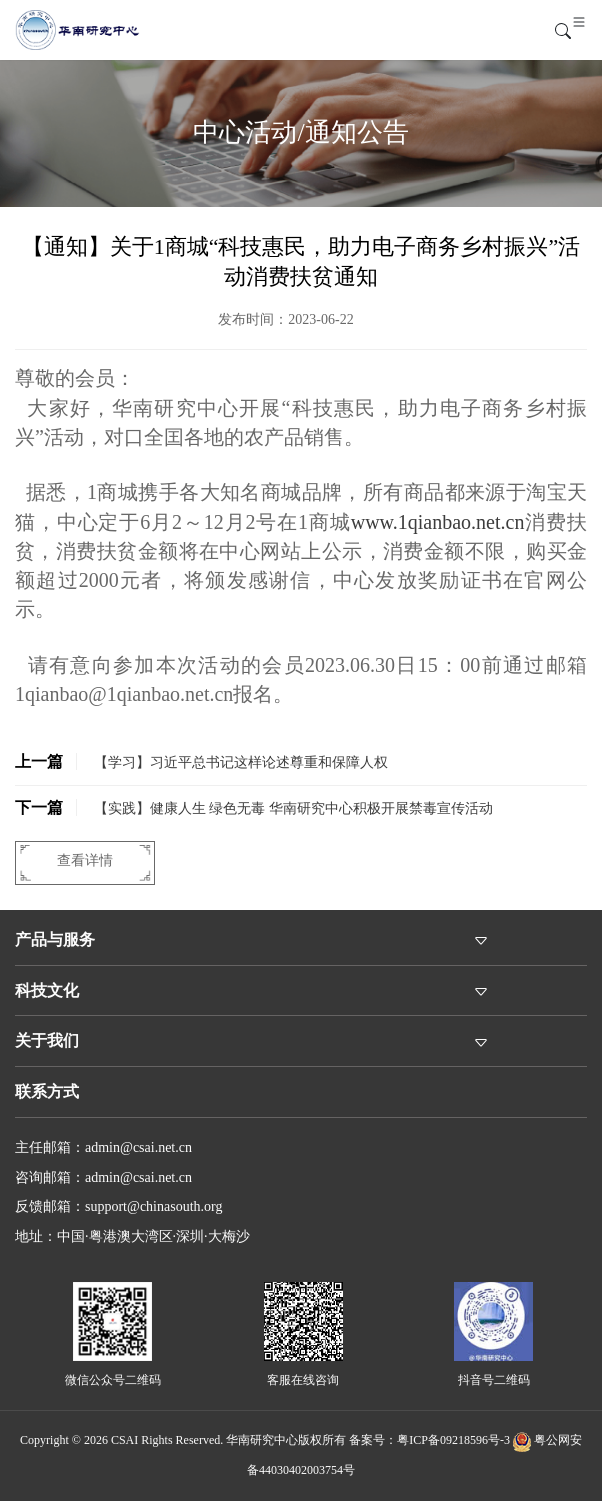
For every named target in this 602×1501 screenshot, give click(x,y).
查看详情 (85, 860)
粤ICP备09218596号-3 (453, 1440)
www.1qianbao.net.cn (438, 522)
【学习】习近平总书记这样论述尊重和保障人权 (201, 761)
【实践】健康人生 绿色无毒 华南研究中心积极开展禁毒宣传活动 (254, 807)
